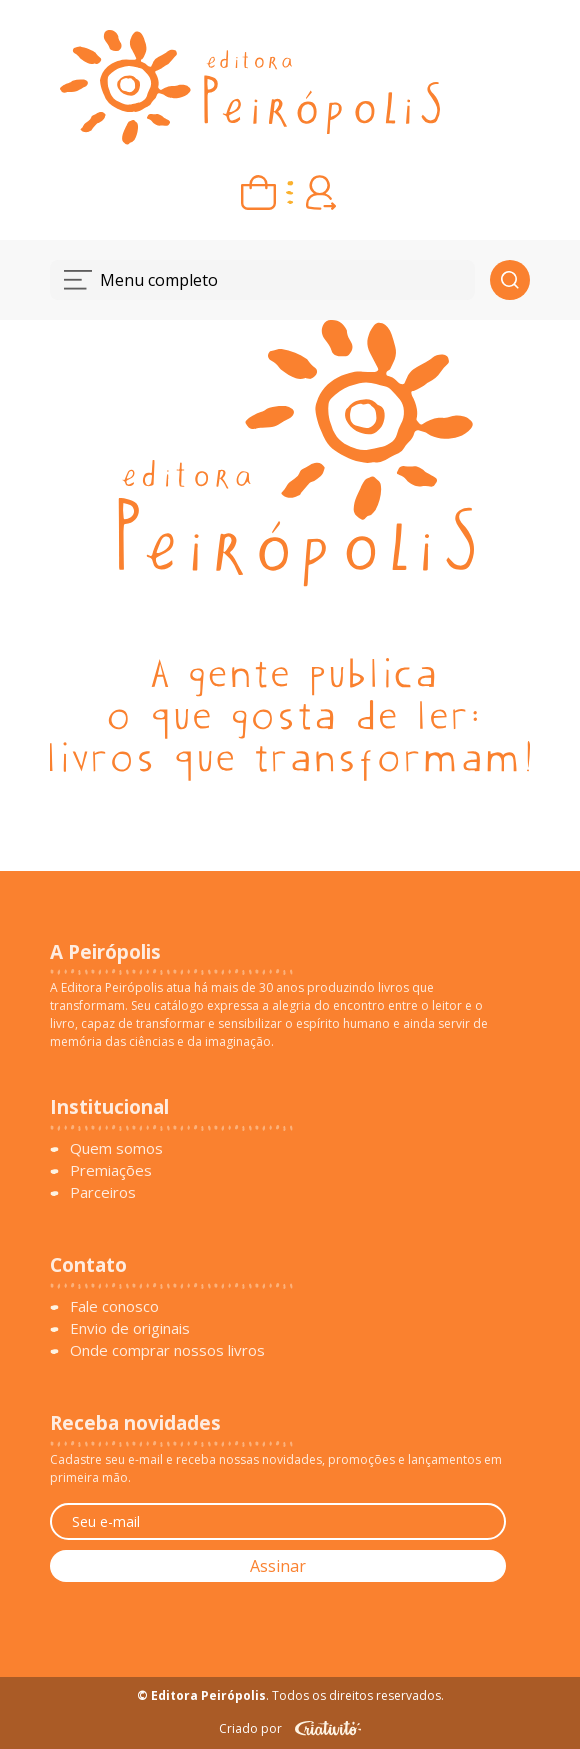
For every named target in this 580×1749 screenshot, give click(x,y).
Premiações (111, 1170)
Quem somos (116, 1148)
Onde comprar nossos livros (167, 1350)
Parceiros (103, 1192)
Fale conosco (114, 1306)
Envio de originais (130, 1328)
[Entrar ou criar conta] (321, 192)
